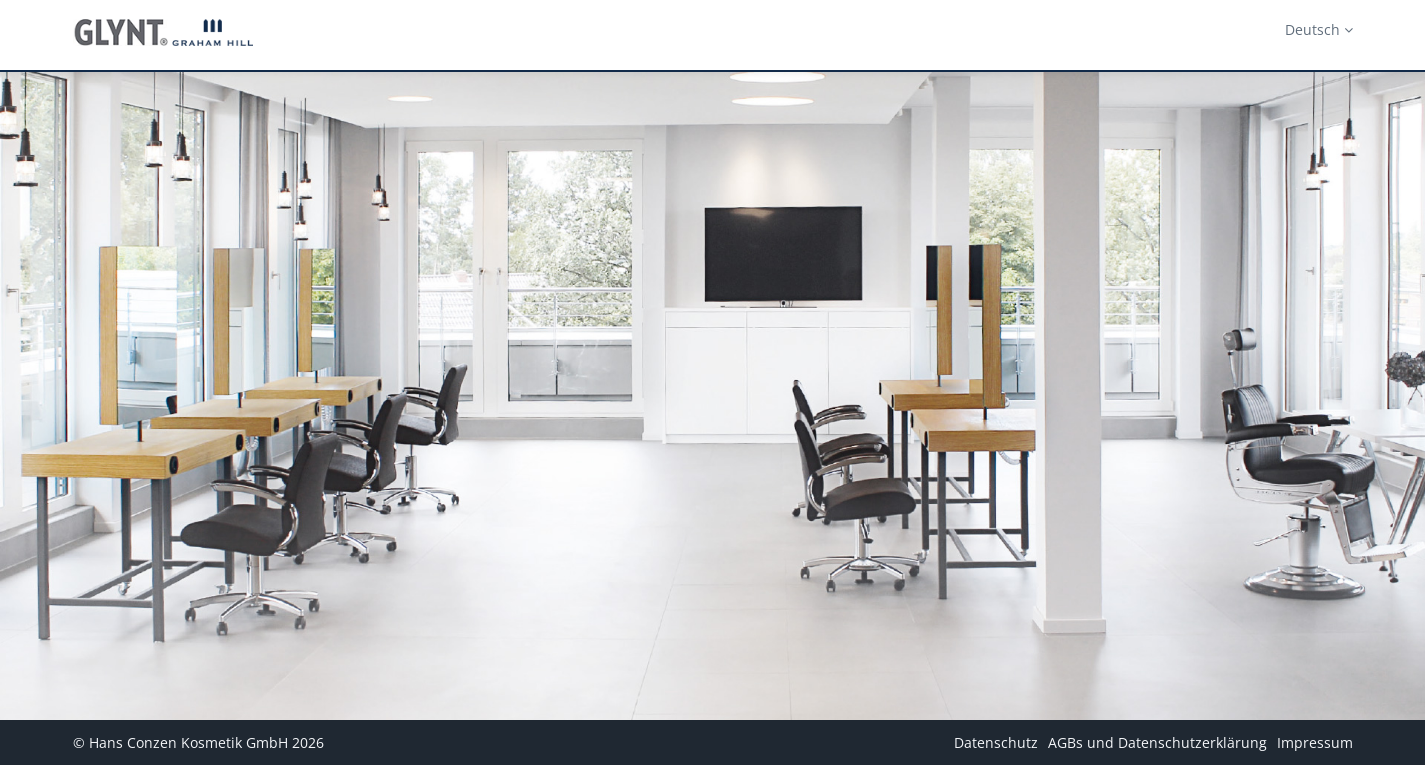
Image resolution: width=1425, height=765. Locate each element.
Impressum (1315, 742)
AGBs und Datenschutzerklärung (1157, 742)
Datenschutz (996, 742)
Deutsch (1319, 29)
